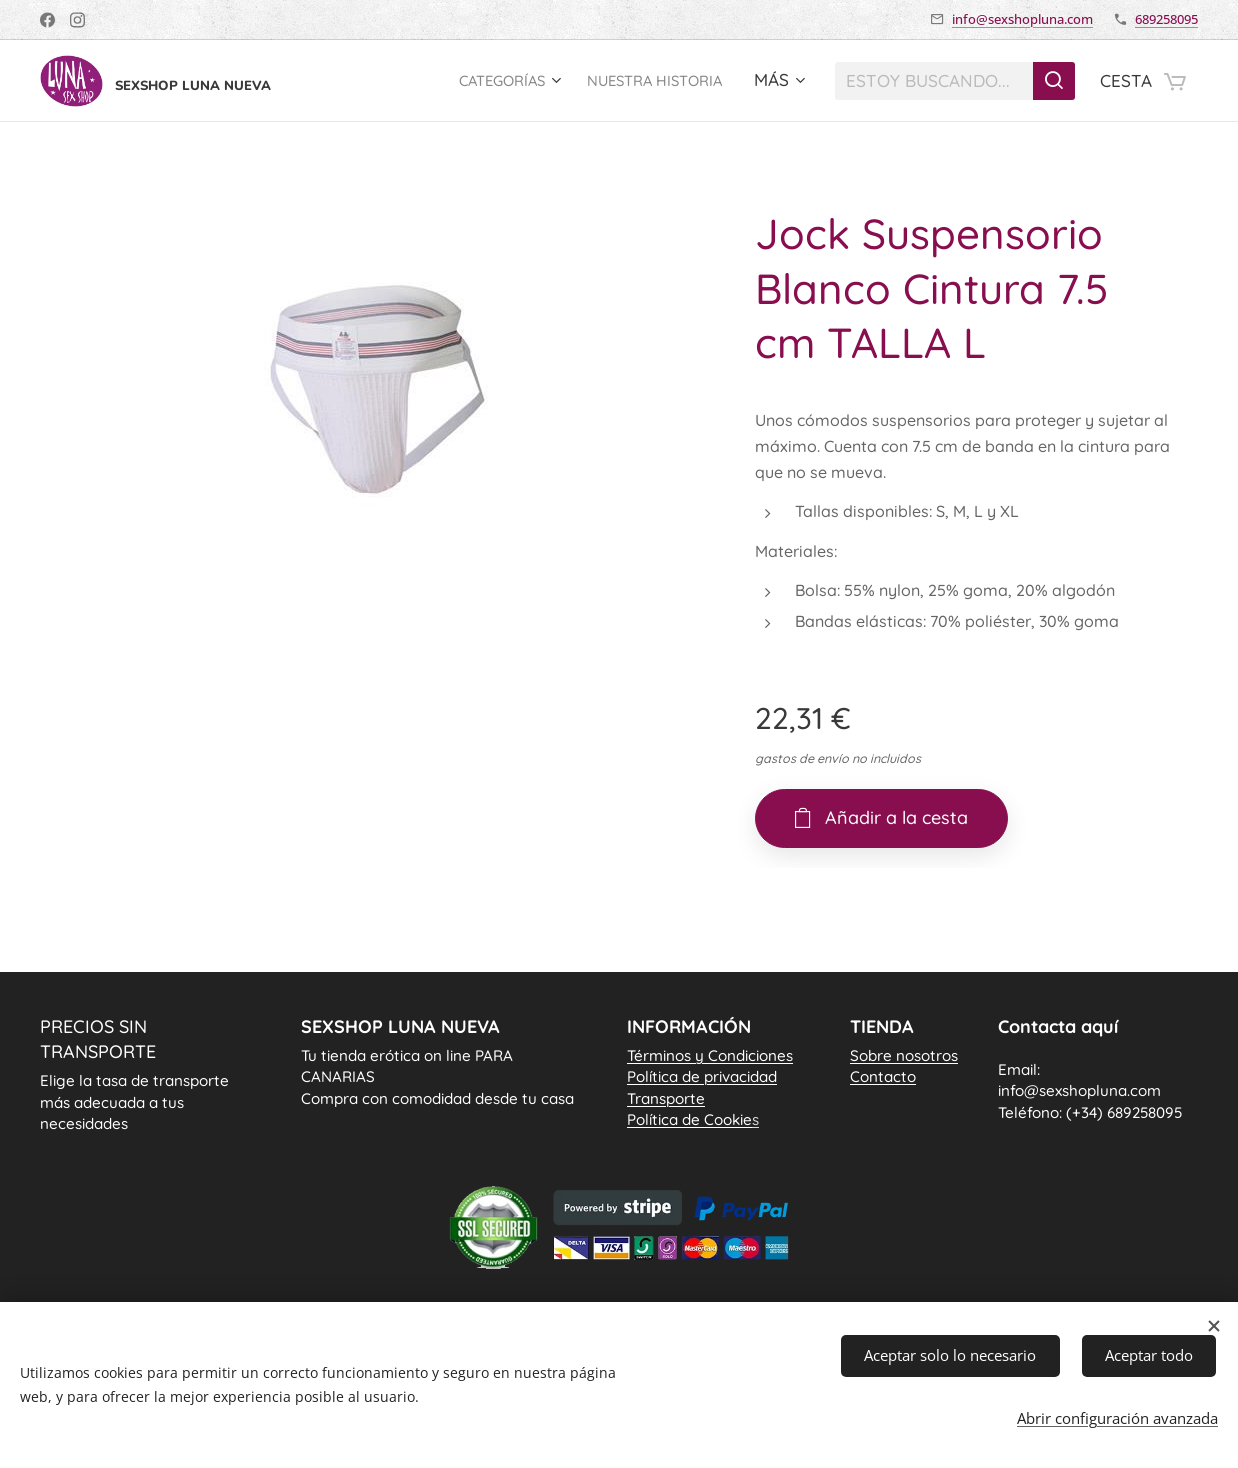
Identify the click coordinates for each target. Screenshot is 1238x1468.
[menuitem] (477, 81)
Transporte (666, 1098)
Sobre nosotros (904, 1055)
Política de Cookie (693, 1119)
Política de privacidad (702, 1077)
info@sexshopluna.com (1022, 19)
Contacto (883, 1077)
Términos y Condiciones (710, 1055)
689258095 (1166, 19)
